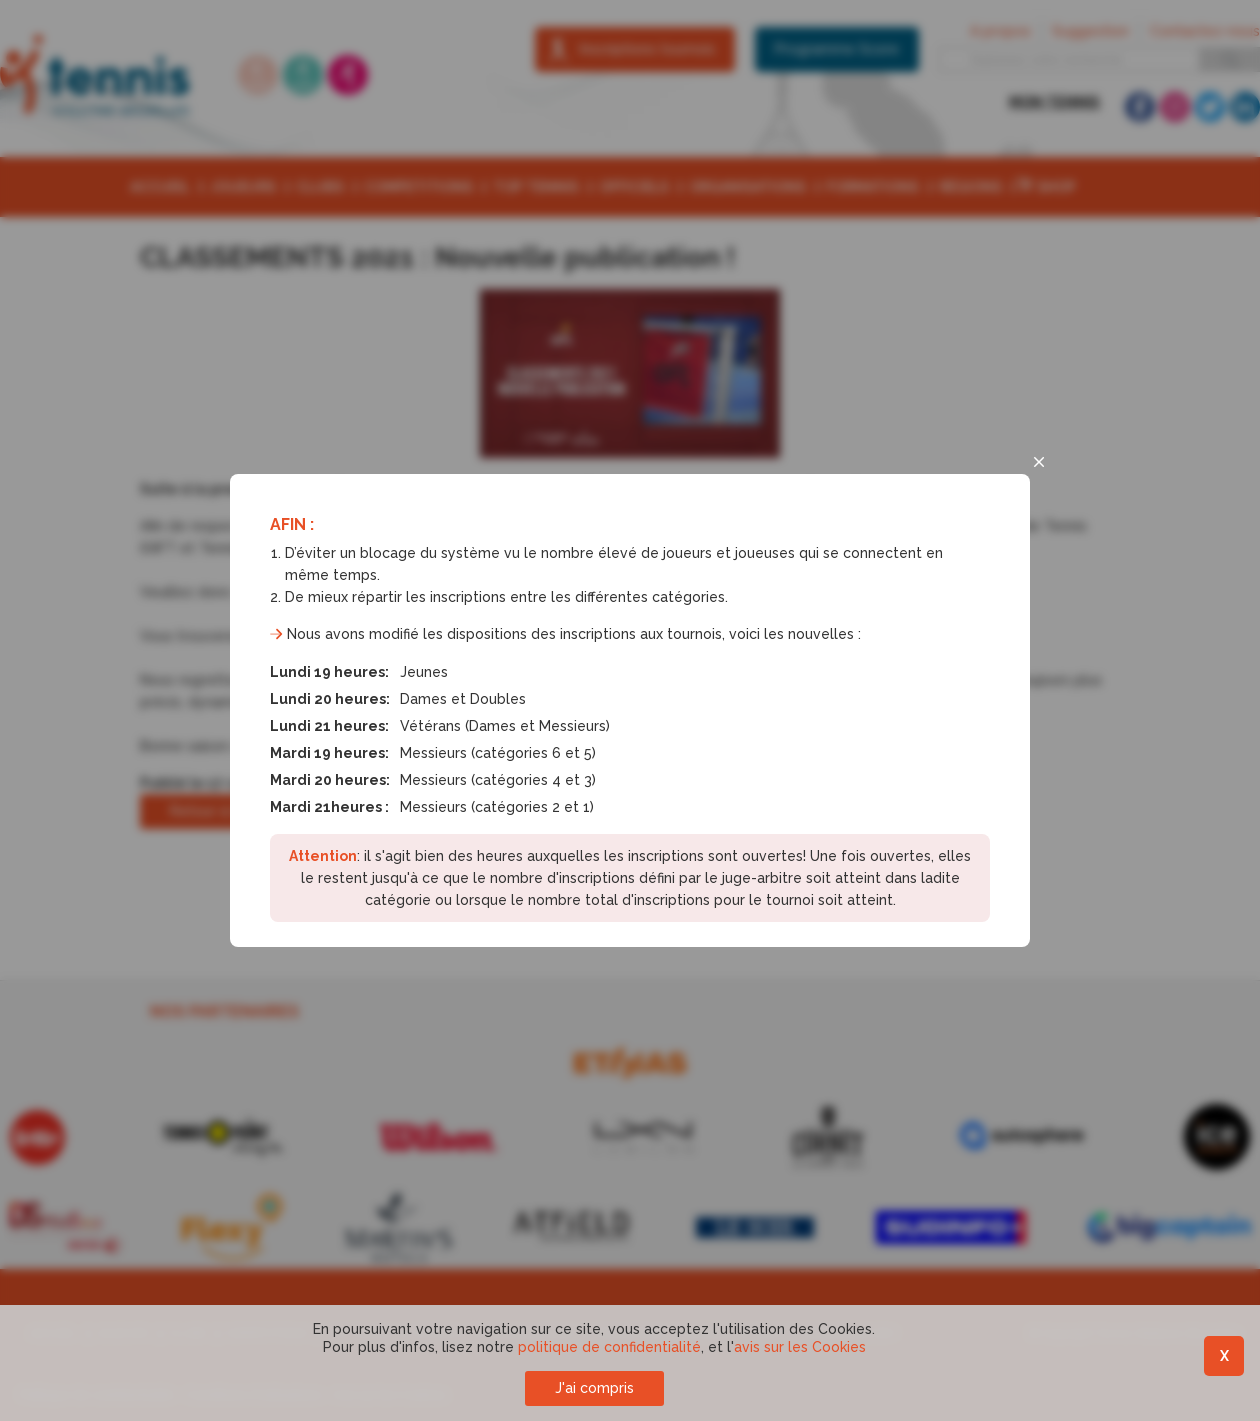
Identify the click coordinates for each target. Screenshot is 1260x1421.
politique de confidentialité (609, 1347)
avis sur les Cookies (800, 1347)
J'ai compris (594, 1388)
